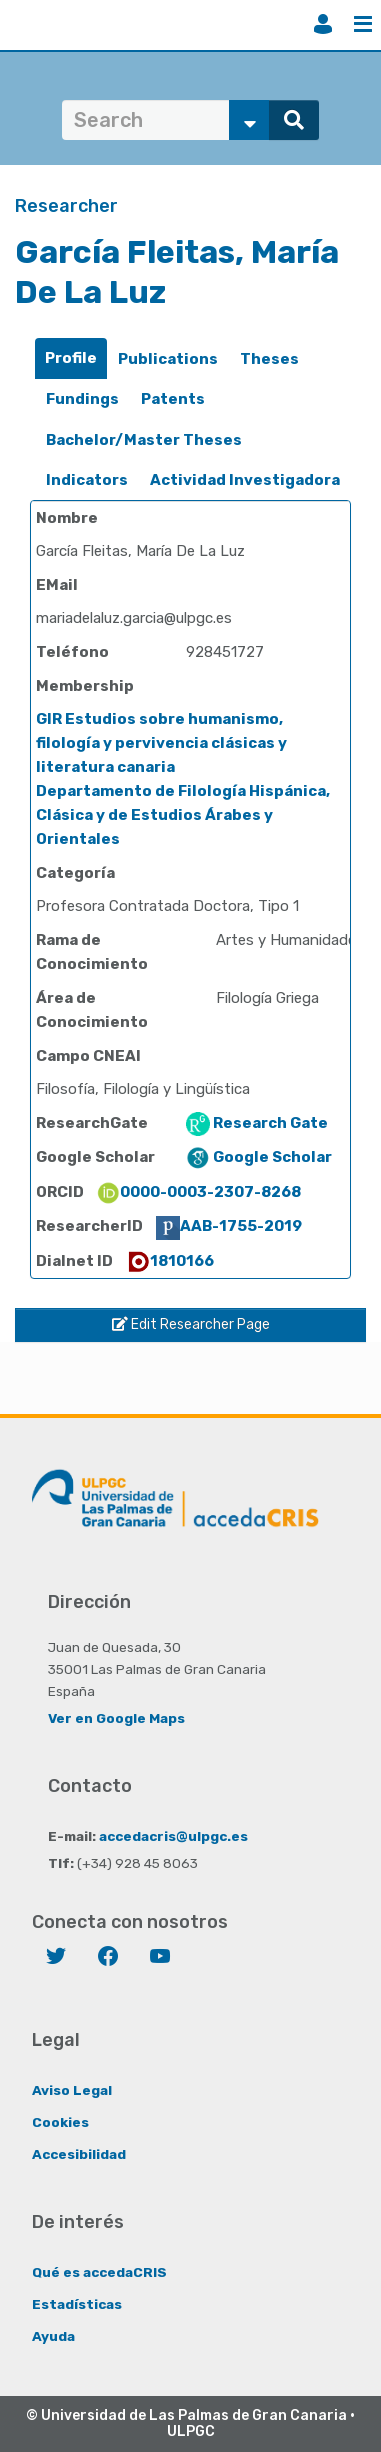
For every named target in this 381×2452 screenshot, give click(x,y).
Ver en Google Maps (116, 1718)
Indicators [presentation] (87, 480)
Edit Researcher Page (191, 1324)
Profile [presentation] (71, 358)
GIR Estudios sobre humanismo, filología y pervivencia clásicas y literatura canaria (161, 743)
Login (323, 24)
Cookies (60, 2122)
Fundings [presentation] (82, 399)
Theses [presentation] (269, 359)
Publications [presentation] (168, 359)
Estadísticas (77, 2304)
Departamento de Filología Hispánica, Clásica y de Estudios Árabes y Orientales (183, 815)
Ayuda (53, 2336)
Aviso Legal (72, 2090)
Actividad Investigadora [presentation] (245, 480)
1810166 (170, 1261)
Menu (363, 24)
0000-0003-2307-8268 (198, 1192)
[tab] (71, 358)
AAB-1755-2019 (229, 1226)
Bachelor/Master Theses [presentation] (144, 440)
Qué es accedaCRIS (99, 2272)
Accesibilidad (79, 2154)
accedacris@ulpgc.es (173, 1836)
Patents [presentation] (173, 399)
